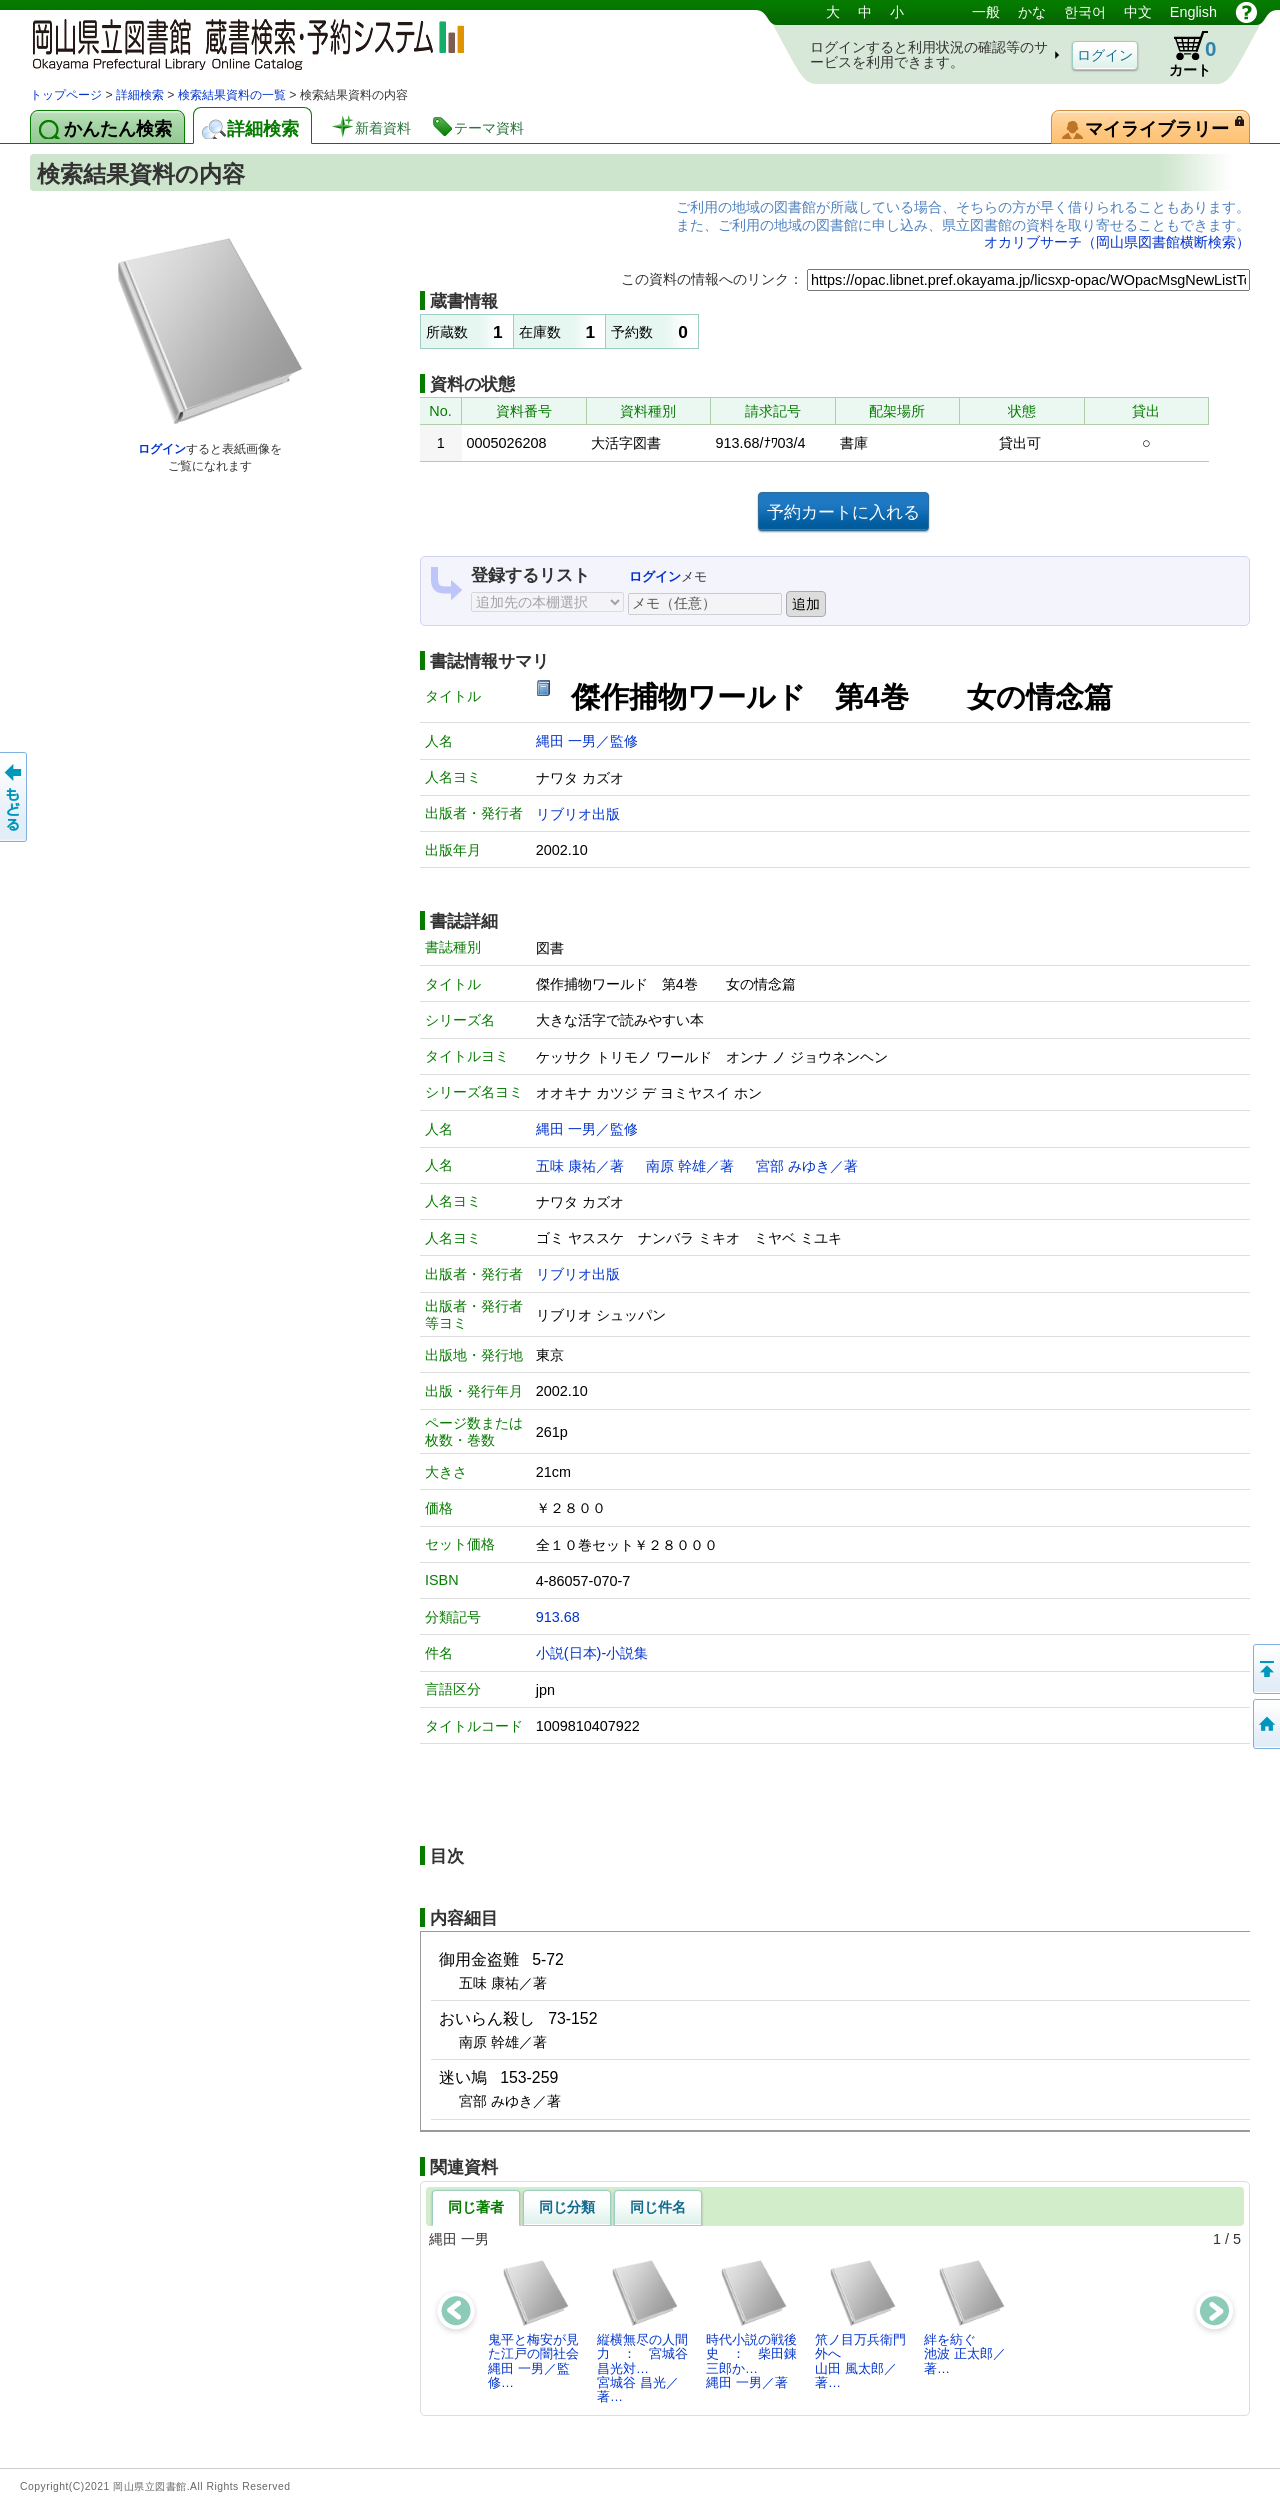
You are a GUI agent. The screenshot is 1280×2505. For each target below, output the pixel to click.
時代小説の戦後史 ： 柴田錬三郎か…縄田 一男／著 (751, 2324)
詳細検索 (140, 95)
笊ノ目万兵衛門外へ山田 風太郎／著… (860, 2324)
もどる (15, 797)
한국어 (1085, 12)
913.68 (558, 1617)
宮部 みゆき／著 (807, 1166)
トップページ (66, 95)
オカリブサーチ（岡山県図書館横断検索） (1117, 242)
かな (1032, 12)
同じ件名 (658, 2207)
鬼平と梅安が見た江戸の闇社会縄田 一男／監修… (533, 2324)
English (1193, 12)
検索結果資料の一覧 (232, 95)
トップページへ (1265, 1724)
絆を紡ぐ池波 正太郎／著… (965, 2317)
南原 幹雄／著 (690, 1166)
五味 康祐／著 (580, 1166)
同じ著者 (476, 2207)
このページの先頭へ (1265, 1669)
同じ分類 (567, 2207)
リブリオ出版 (578, 814)
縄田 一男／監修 (587, 741)
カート (1183, 54)
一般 (986, 12)
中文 (1138, 12)
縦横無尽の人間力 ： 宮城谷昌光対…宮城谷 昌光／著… (642, 2331)
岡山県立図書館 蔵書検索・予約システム (240, 42)
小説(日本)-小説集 (592, 1653)
